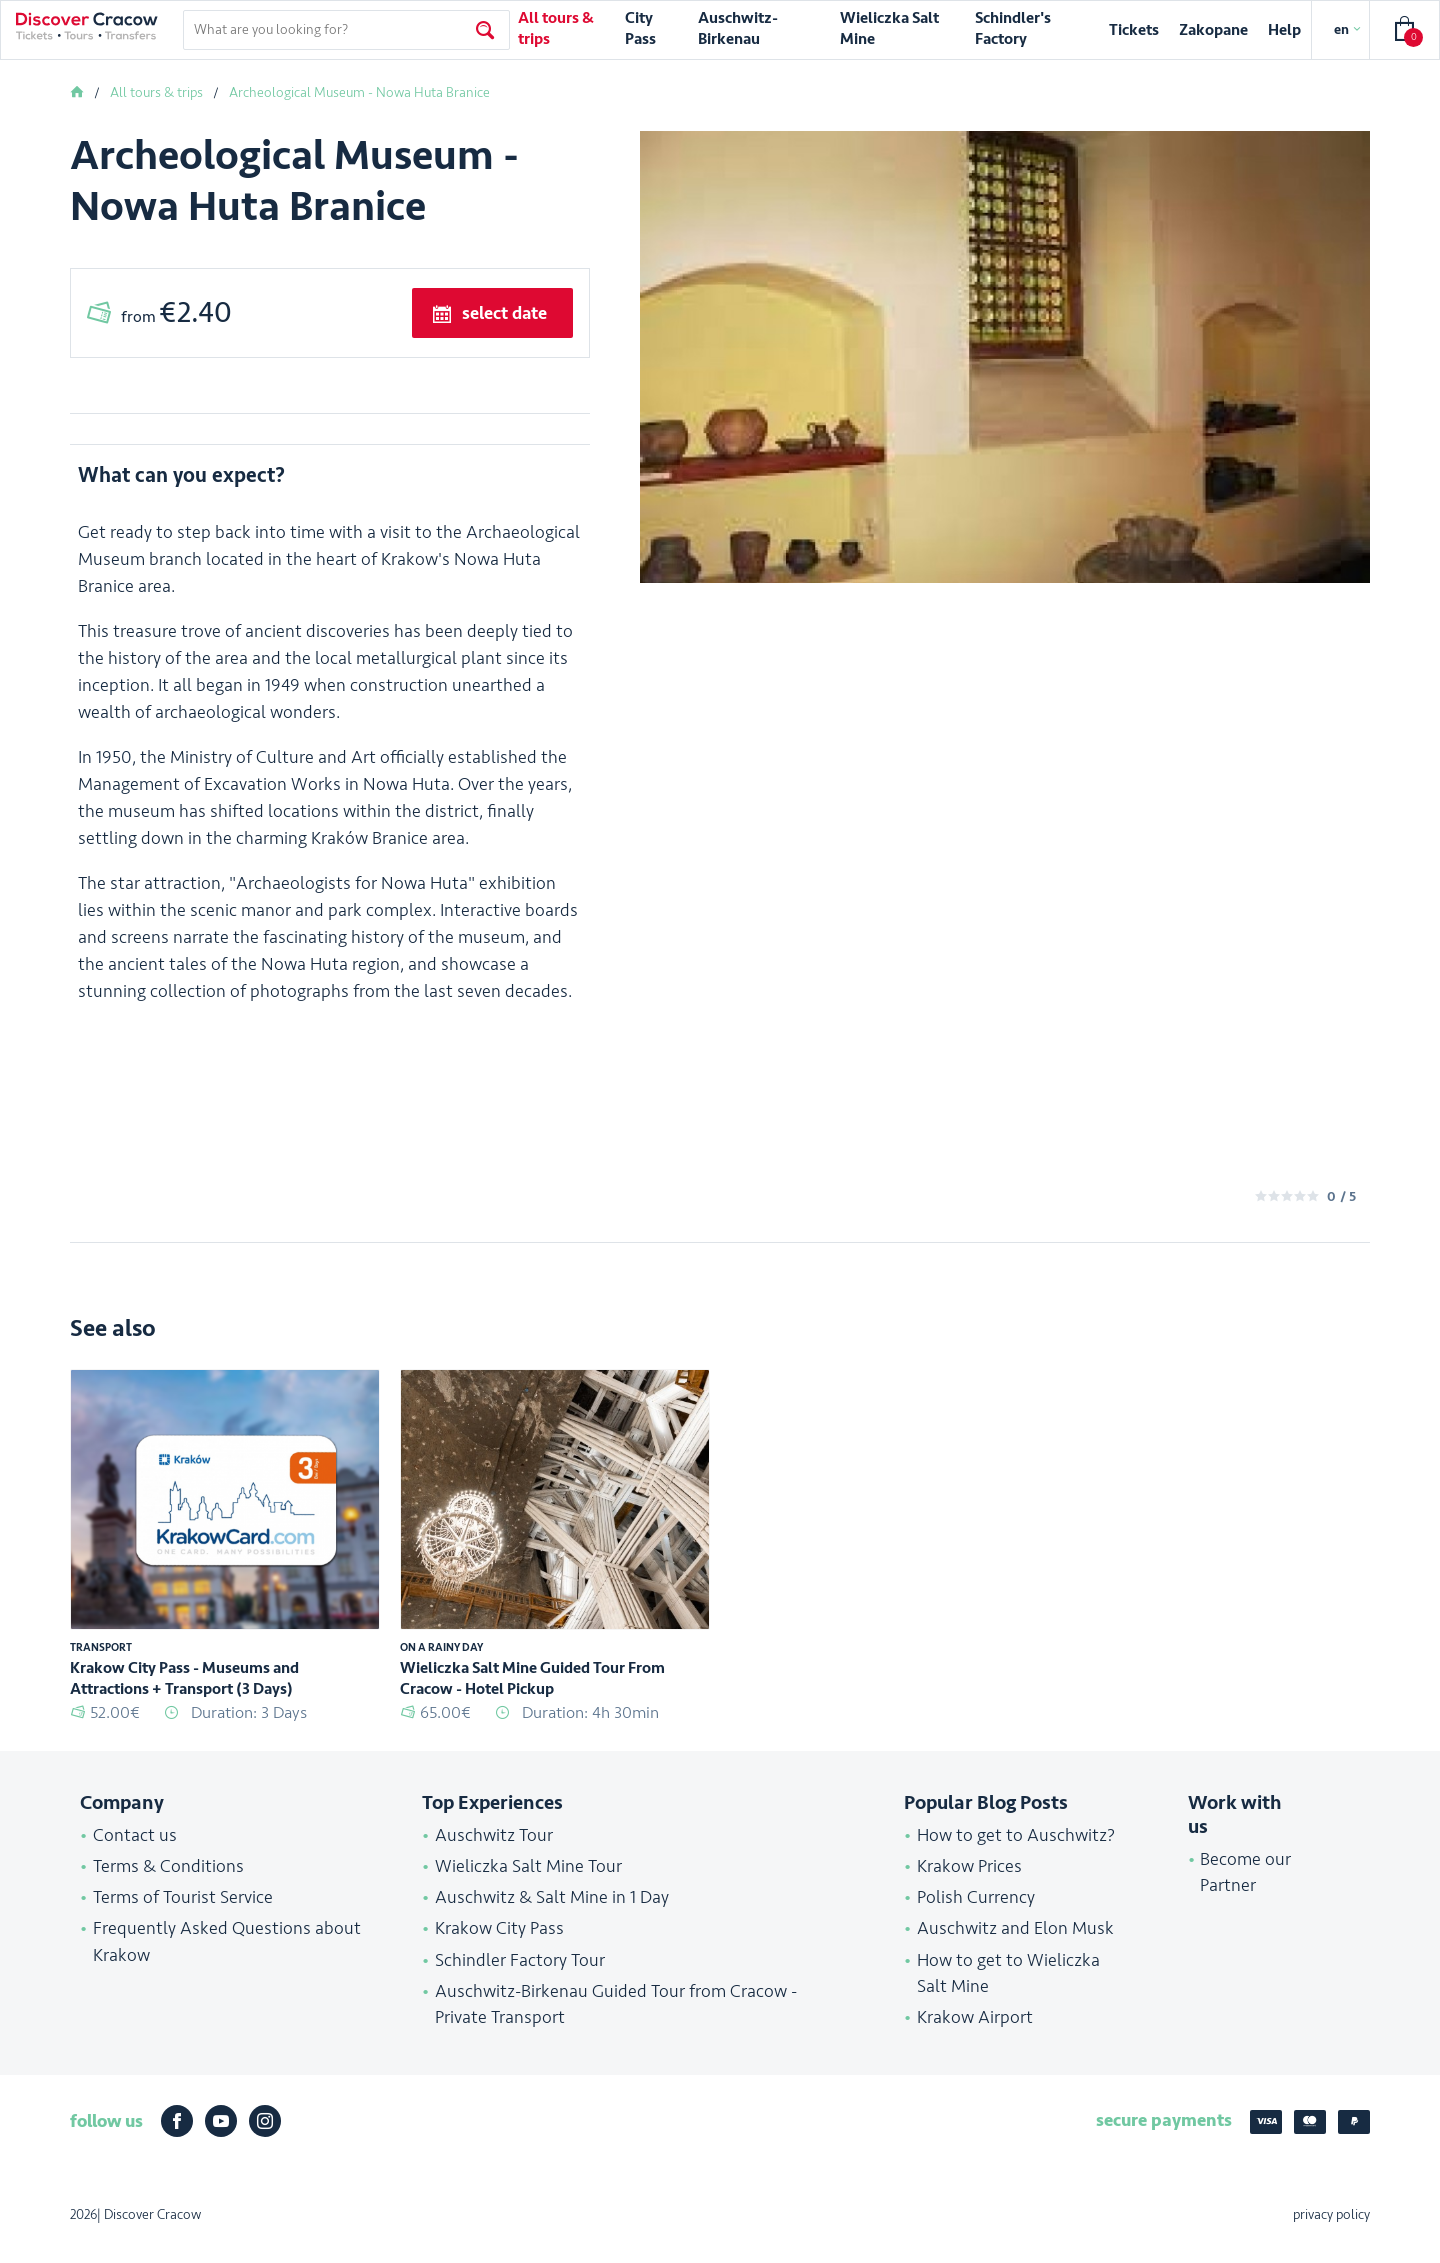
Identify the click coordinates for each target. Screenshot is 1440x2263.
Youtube (221, 2141)
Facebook (177, 2141)
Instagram (265, 2141)
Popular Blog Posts (986, 1822)
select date (504, 313)
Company (122, 1822)
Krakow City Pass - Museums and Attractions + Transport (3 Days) (184, 1697)
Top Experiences (492, 1822)
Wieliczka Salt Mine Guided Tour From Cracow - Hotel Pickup (532, 1697)
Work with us (1235, 1834)
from (176, 312)
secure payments (1164, 2139)
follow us (106, 2141)
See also (113, 1347)
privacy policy (1331, 2234)
